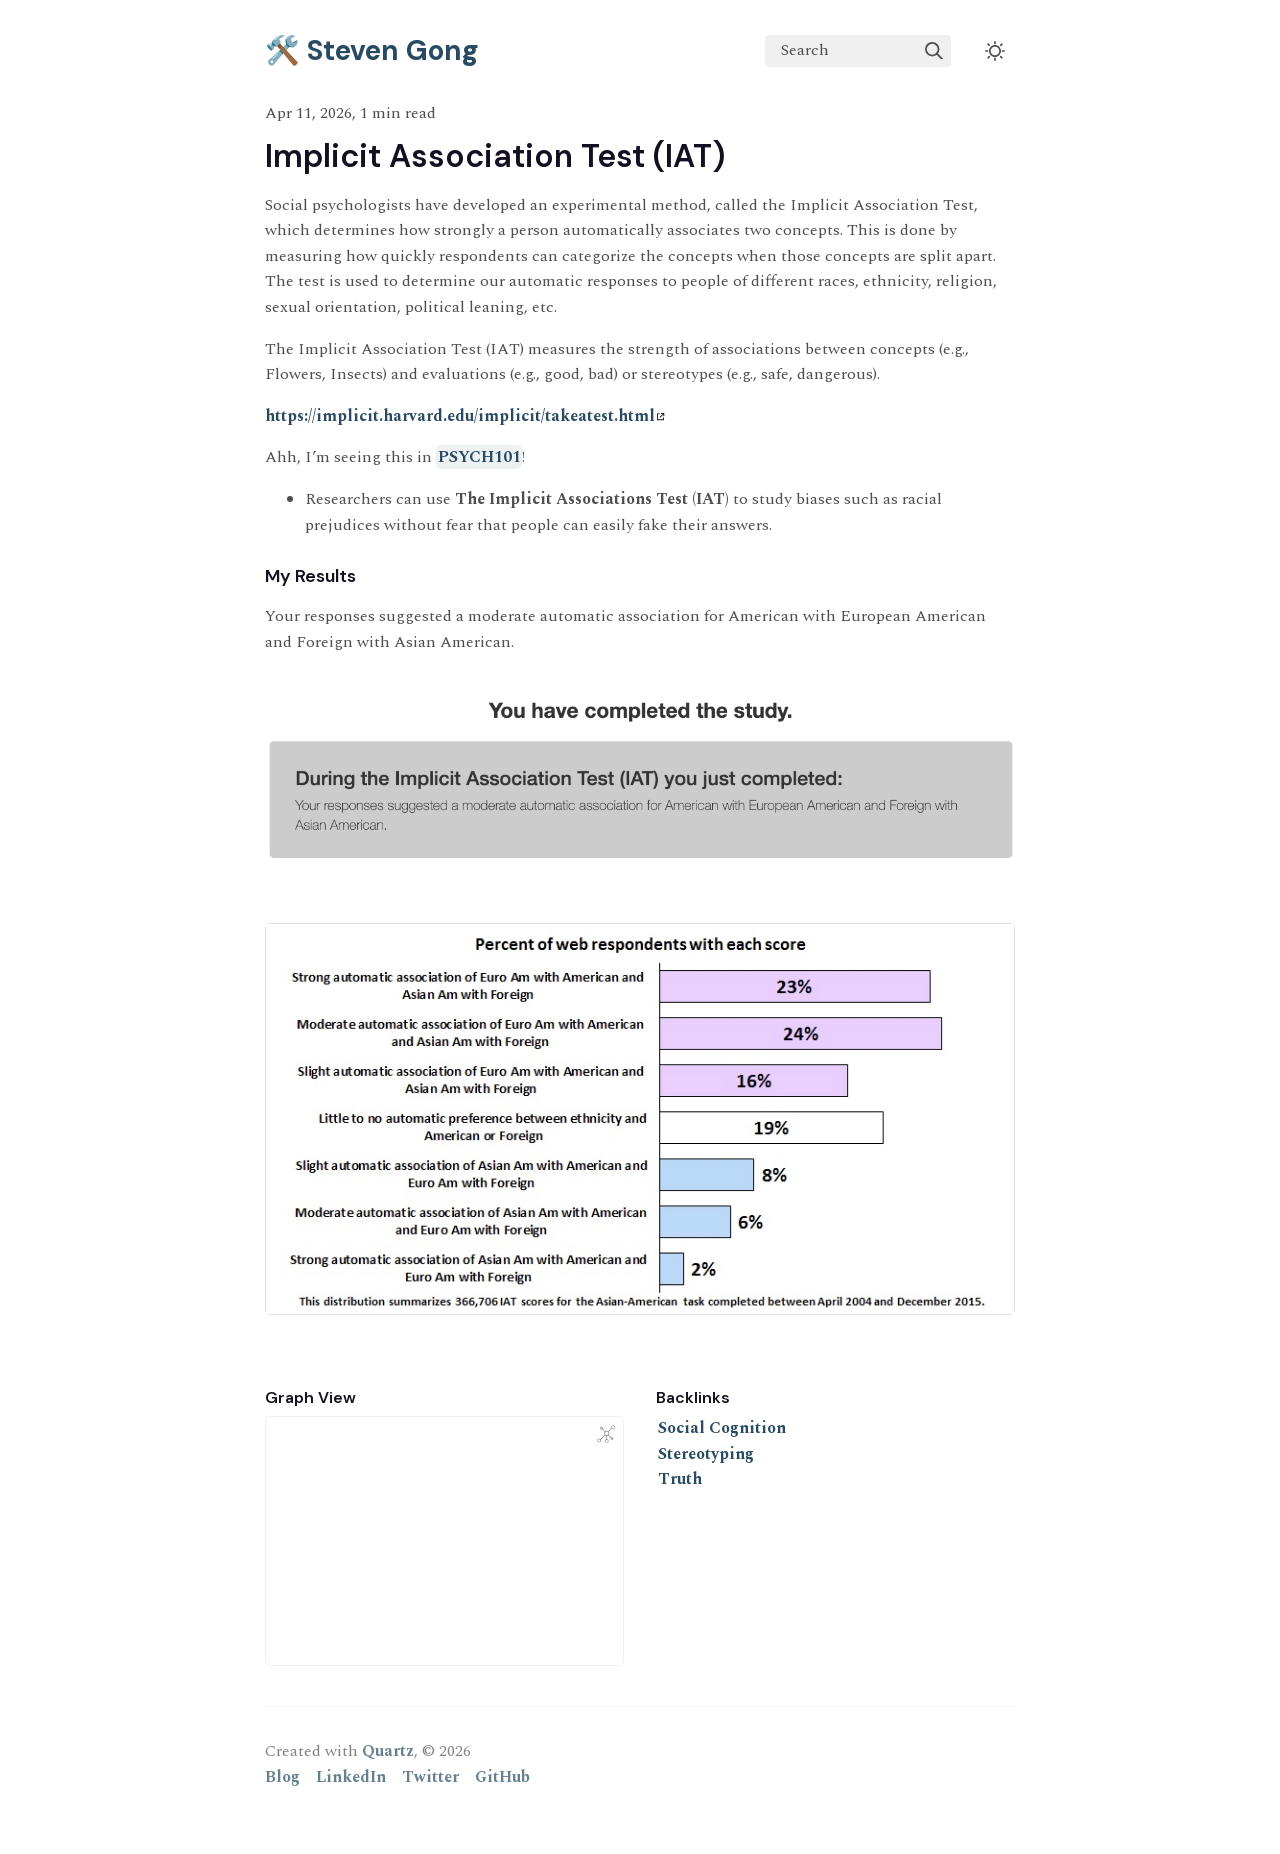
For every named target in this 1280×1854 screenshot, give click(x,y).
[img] (934, 51)
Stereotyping (706, 1454)
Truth (680, 1479)
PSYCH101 (479, 457)
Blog (282, 1777)
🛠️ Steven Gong (372, 50)
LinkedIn (351, 1777)
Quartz (388, 1751)
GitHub (502, 1777)
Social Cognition (722, 1428)
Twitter (430, 1777)
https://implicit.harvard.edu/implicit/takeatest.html (465, 416)
